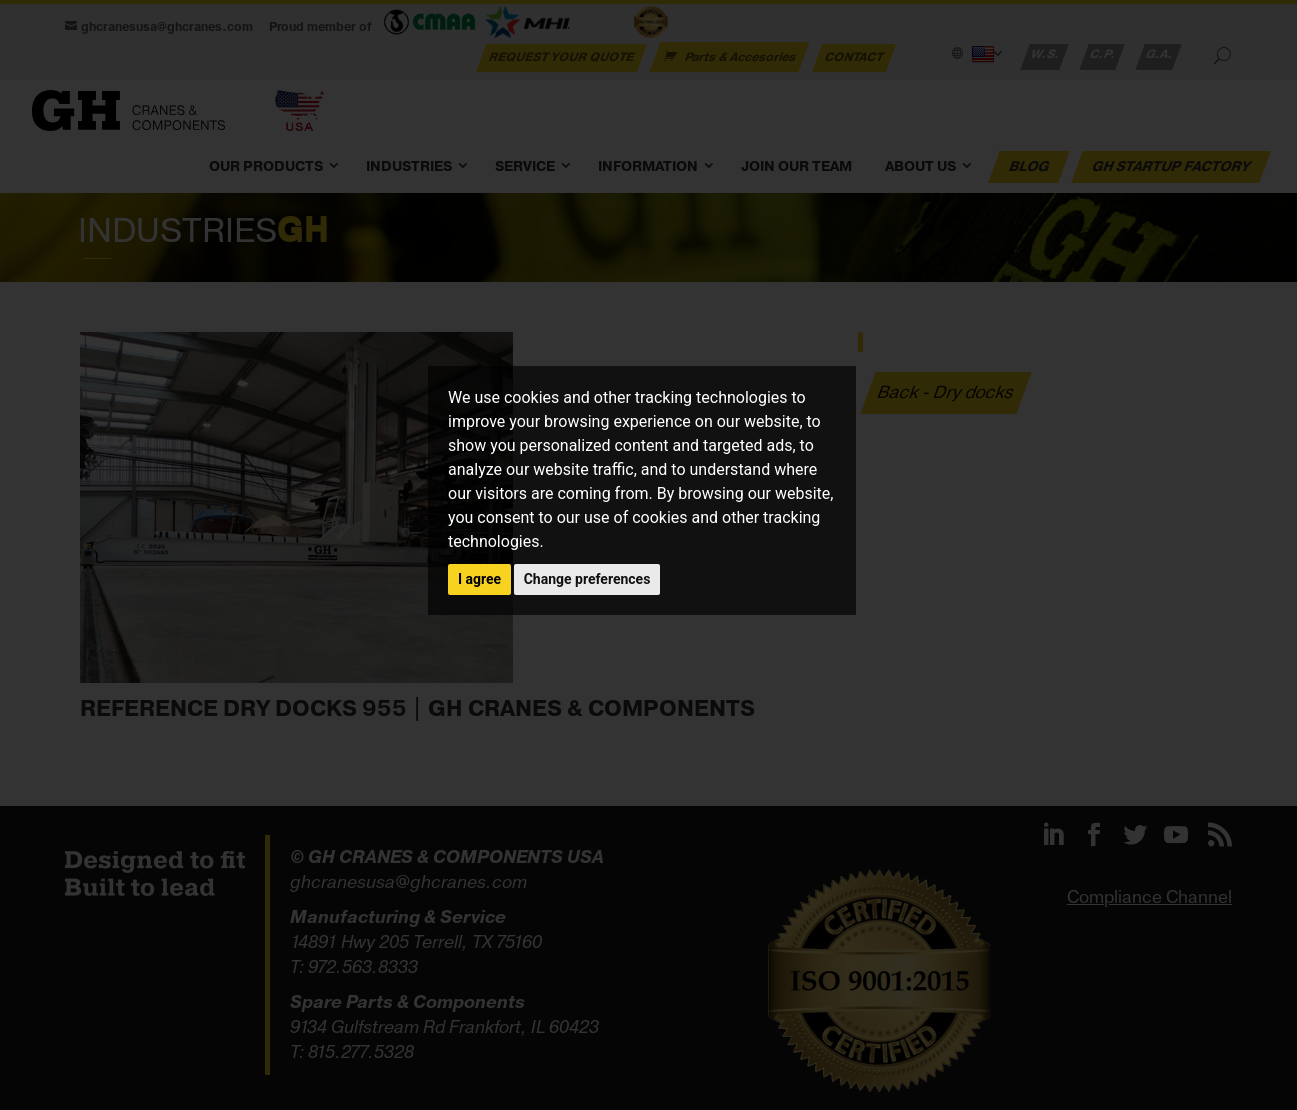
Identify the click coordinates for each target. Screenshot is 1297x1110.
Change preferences (587, 579)
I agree (479, 579)
